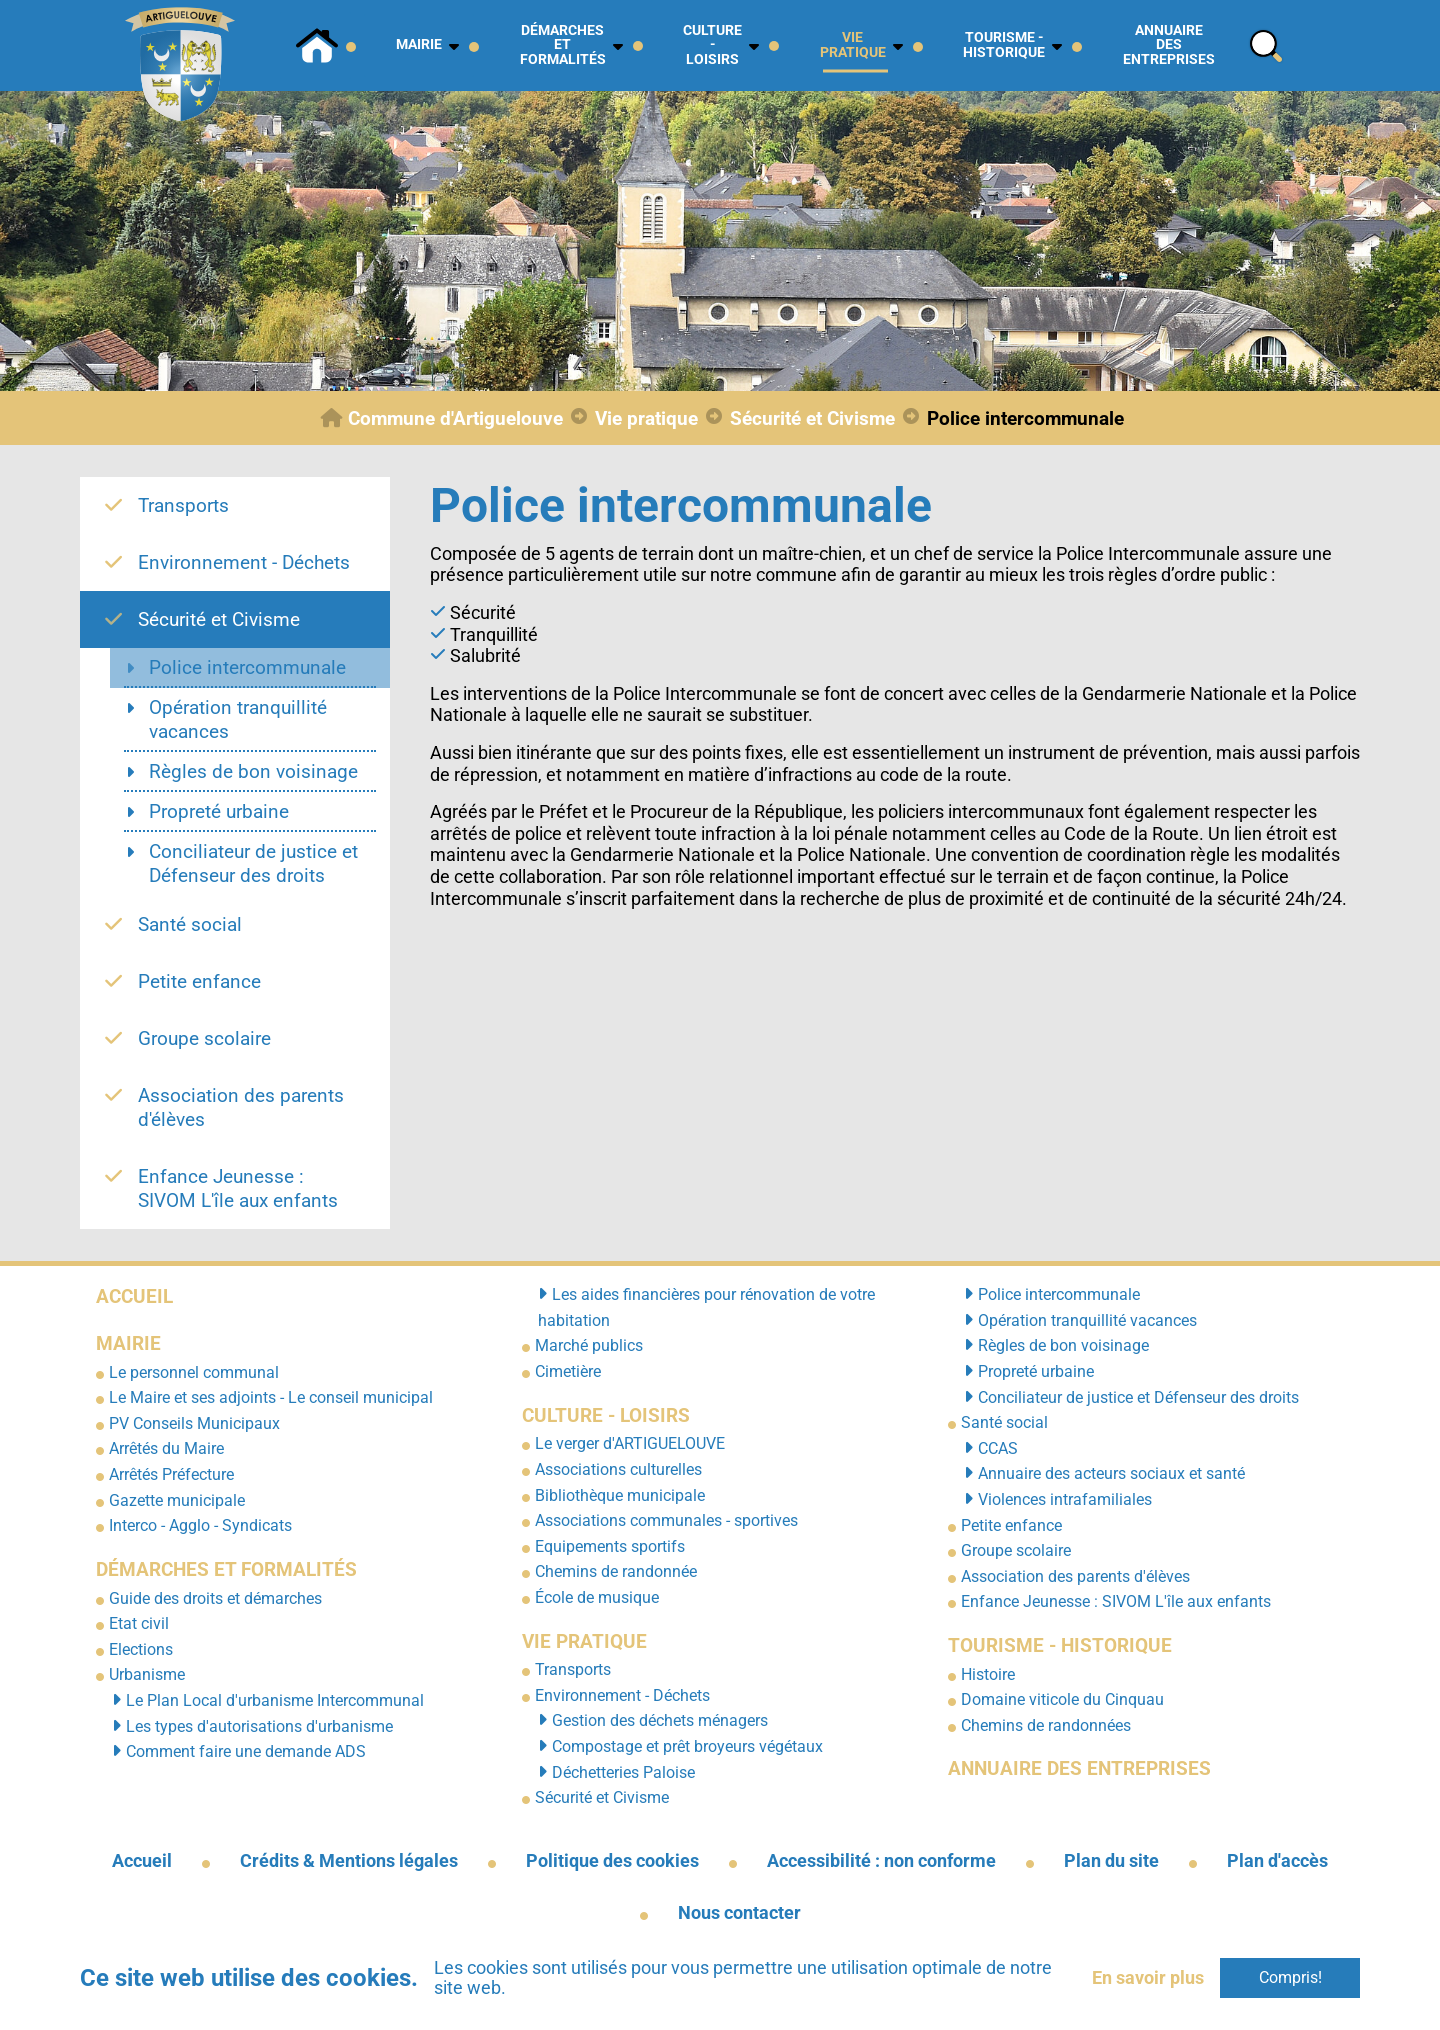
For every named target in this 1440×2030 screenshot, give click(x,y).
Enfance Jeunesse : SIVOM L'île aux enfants (1116, 1601)
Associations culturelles (618, 1469)
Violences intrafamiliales (1065, 1499)
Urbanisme (147, 1674)
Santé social (1004, 1422)
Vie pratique (584, 1641)
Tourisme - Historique (1060, 1645)
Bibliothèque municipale (620, 1495)
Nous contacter (739, 1913)
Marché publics (589, 1345)
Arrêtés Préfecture (171, 1474)
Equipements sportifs (610, 1546)
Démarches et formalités (226, 1569)
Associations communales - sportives (666, 1520)
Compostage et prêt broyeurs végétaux (687, 1746)
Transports (573, 1669)
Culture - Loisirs (606, 1415)
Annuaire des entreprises (1079, 1768)
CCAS (998, 1448)
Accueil (134, 1296)
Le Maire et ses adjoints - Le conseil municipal (271, 1397)
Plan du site (1111, 1861)
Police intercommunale (1059, 1294)
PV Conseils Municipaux (194, 1423)
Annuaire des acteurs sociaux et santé (1111, 1473)
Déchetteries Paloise (623, 1772)
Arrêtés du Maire (166, 1448)
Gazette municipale (177, 1500)
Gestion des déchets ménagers (660, 1720)
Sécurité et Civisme (602, 1797)
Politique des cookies (612, 1861)
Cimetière (568, 1371)
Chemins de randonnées (1046, 1725)
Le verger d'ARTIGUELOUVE (630, 1443)
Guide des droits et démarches (215, 1598)
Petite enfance (1011, 1525)
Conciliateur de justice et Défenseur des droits (1138, 1397)
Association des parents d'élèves (1075, 1576)
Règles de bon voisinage (1063, 1345)
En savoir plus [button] (1148, 1977)
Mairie (128, 1343)
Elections (141, 1649)
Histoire (988, 1674)
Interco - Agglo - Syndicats (200, 1525)
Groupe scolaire (1016, 1550)
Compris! (1290, 1977)
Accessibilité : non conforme (881, 1861)
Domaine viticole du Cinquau (1062, 1699)
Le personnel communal (194, 1372)
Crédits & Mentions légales (349, 1861)
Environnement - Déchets (622, 1695)
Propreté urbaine (1036, 1371)
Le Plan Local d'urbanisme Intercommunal (275, 1700)
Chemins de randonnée (616, 1571)
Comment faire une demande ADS (246, 1751)
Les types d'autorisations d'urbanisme (259, 1726)
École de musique (597, 1597)
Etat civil (139, 1623)
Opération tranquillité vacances (1087, 1320)
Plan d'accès (1277, 1861)
